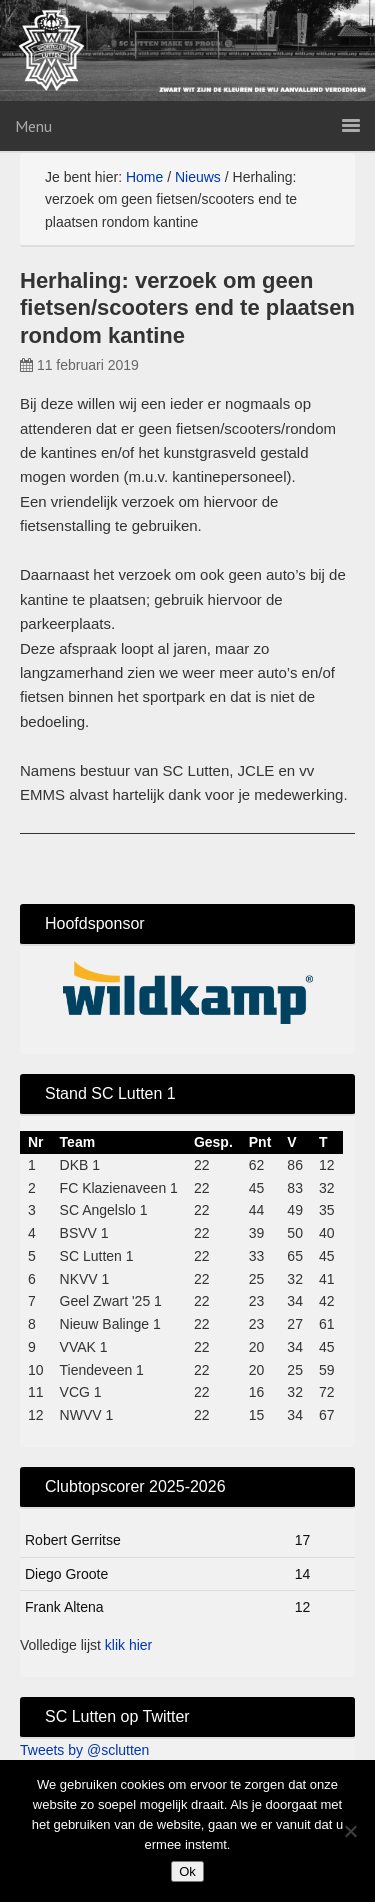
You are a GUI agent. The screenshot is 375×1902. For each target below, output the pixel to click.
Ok (187, 1871)
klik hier (128, 1645)
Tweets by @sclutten (84, 1750)
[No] (350, 1831)
